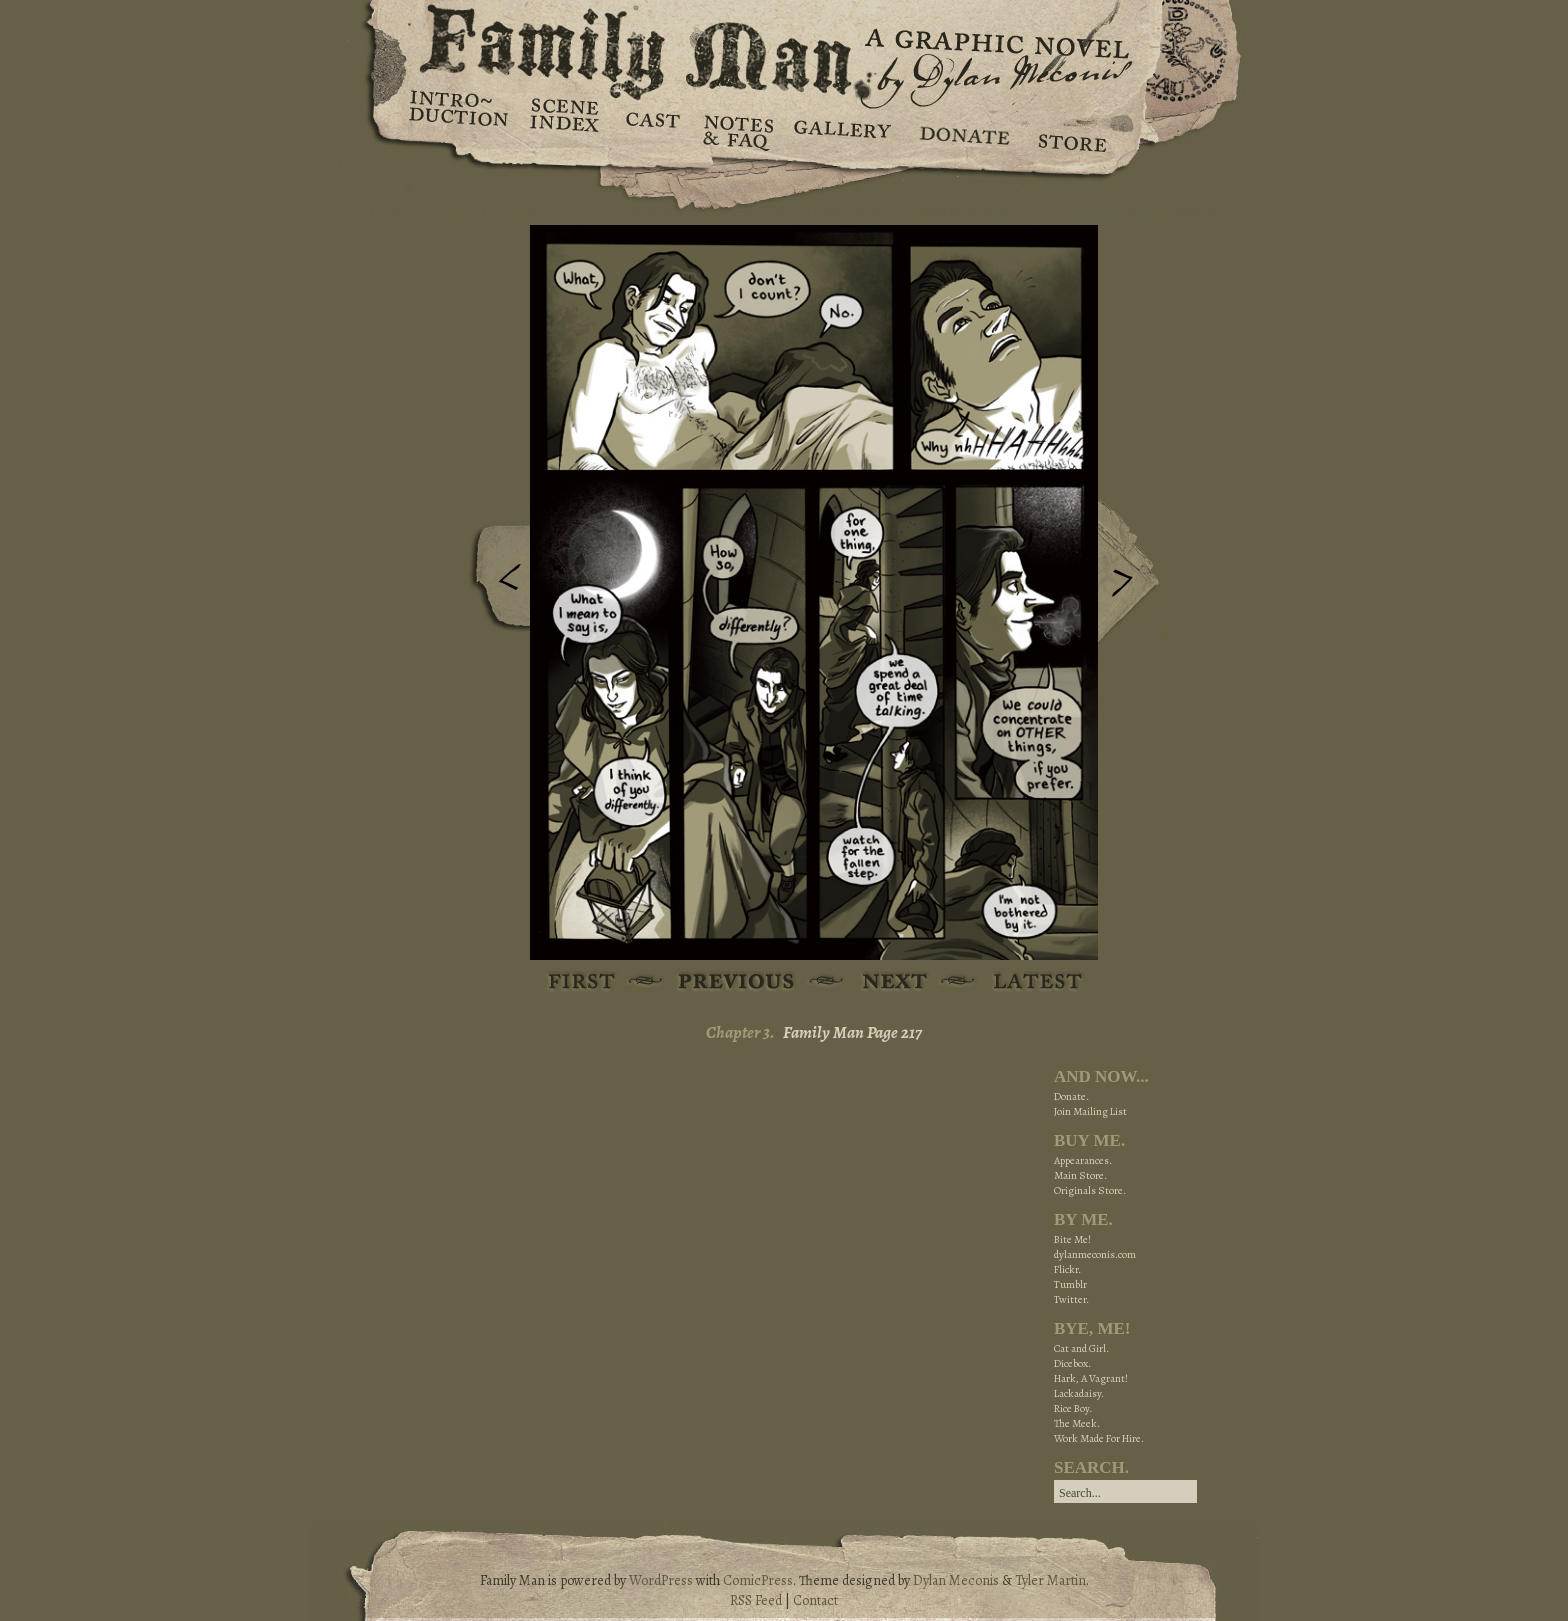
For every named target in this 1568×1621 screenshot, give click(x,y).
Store (1071, 130)
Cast (651, 130)
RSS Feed (756, 1600)
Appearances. (1083, 1160)
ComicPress (758, 1580)
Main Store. (1080, 1175)
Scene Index (566, 130)
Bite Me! (1072, 1239)
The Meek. (1077, 1423)
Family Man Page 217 (852, 1032)
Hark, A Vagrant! (1091, 1378)
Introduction (459, 115)
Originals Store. (1090, 1190)
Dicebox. (1072, 1363)
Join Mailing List (1090, 1111)
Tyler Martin (1050, 1580)
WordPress (661, 1580)
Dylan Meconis (956, 1580)
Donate (961, 130)
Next (1133, 573)
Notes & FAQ (736, 130)
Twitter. (1071, 1299)
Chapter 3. (740, 1032)
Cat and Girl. (1081, 1348)
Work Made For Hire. (1099, 1438)
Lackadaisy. (1079, 1393)
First (582, 982)
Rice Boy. (1073, 1408)
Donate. (1071, 1096)
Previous (495, 583)
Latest (1026, 982)
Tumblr (1070, 1284)
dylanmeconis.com (1095, 1254)
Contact (815, 1600)
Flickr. (1067, 1269)
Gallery (841, 130)
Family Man (784, 47)
